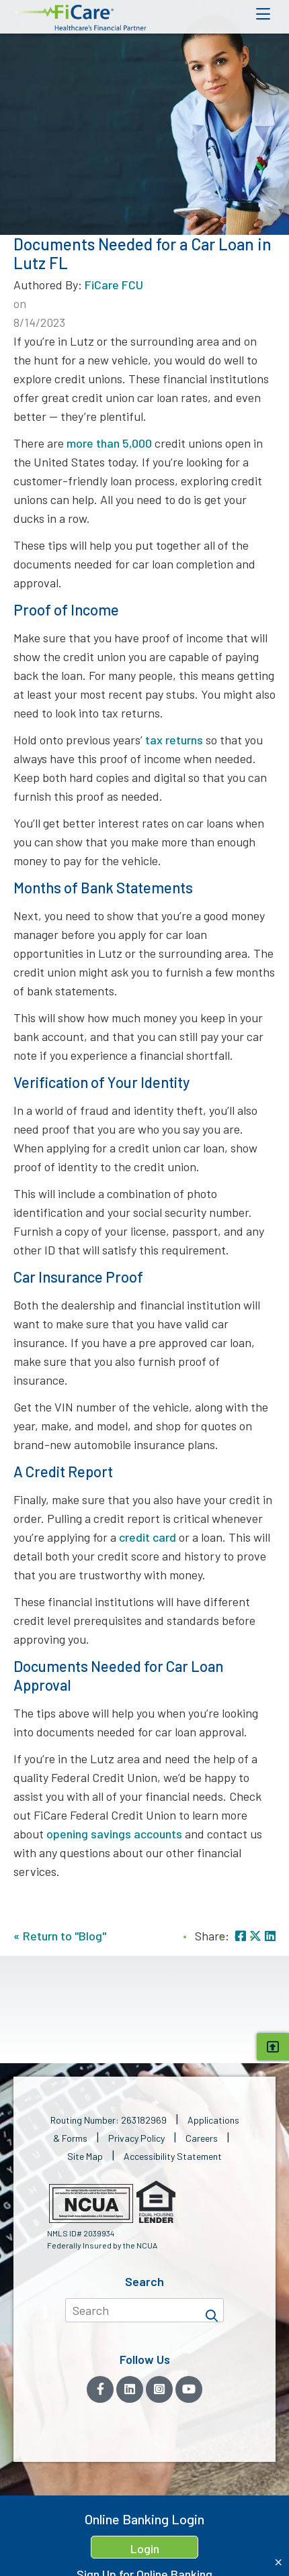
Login (144, 2548)
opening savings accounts (114, 1833)
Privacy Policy (136, 2138)
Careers (201, 2138)
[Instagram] (159, 2389)
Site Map (85, 2156)
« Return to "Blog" (59, 1935)
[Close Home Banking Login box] (278, 2562)
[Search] (211, 2310)
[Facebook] (100, 2389)
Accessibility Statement (173, 2156)
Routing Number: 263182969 (108, 2120)
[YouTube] (188, 2389)
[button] (80, 17)
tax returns (174, 739)
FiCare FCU (114, 284)
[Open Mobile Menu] (263, 14)
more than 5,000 (109, 443)
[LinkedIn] (129, 2389)
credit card (147, 1537)
